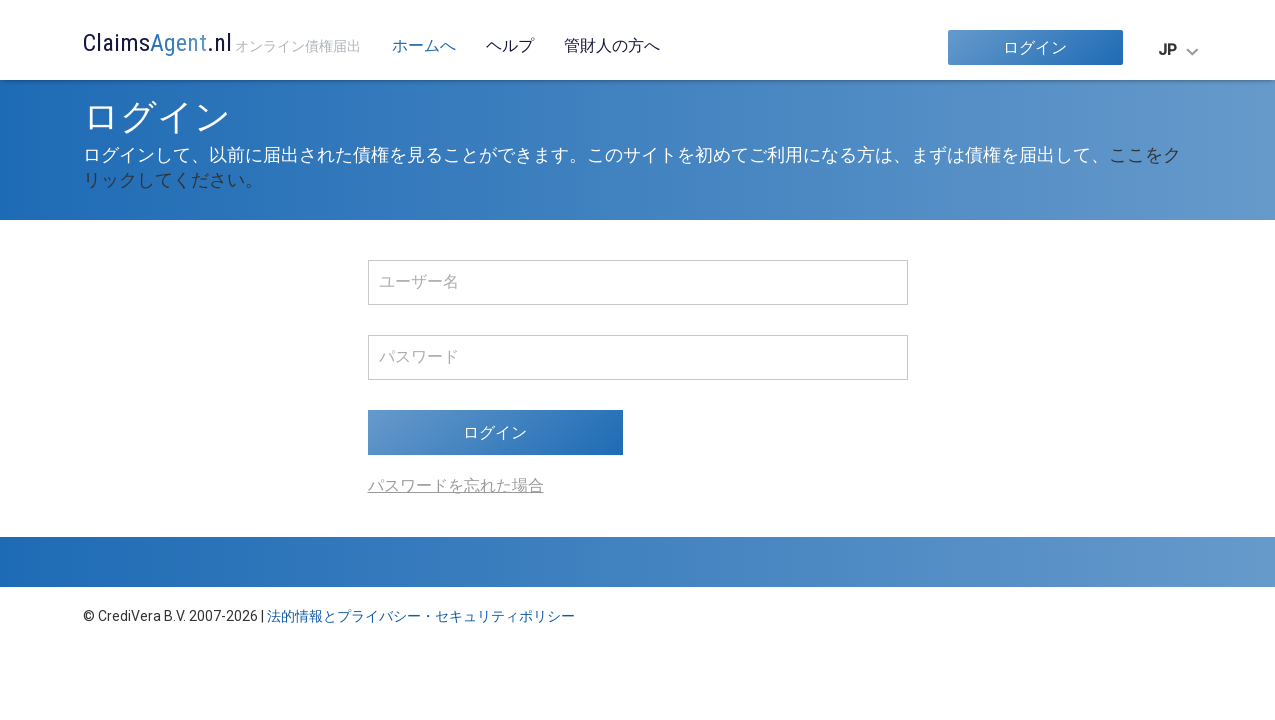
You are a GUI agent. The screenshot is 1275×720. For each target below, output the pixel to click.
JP (1167, 50)
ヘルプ (510, 45)
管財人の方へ (612, 45)
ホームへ (424, 45)
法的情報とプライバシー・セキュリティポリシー (421, 616)
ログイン (1035, 47)
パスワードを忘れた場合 (456, 485)
